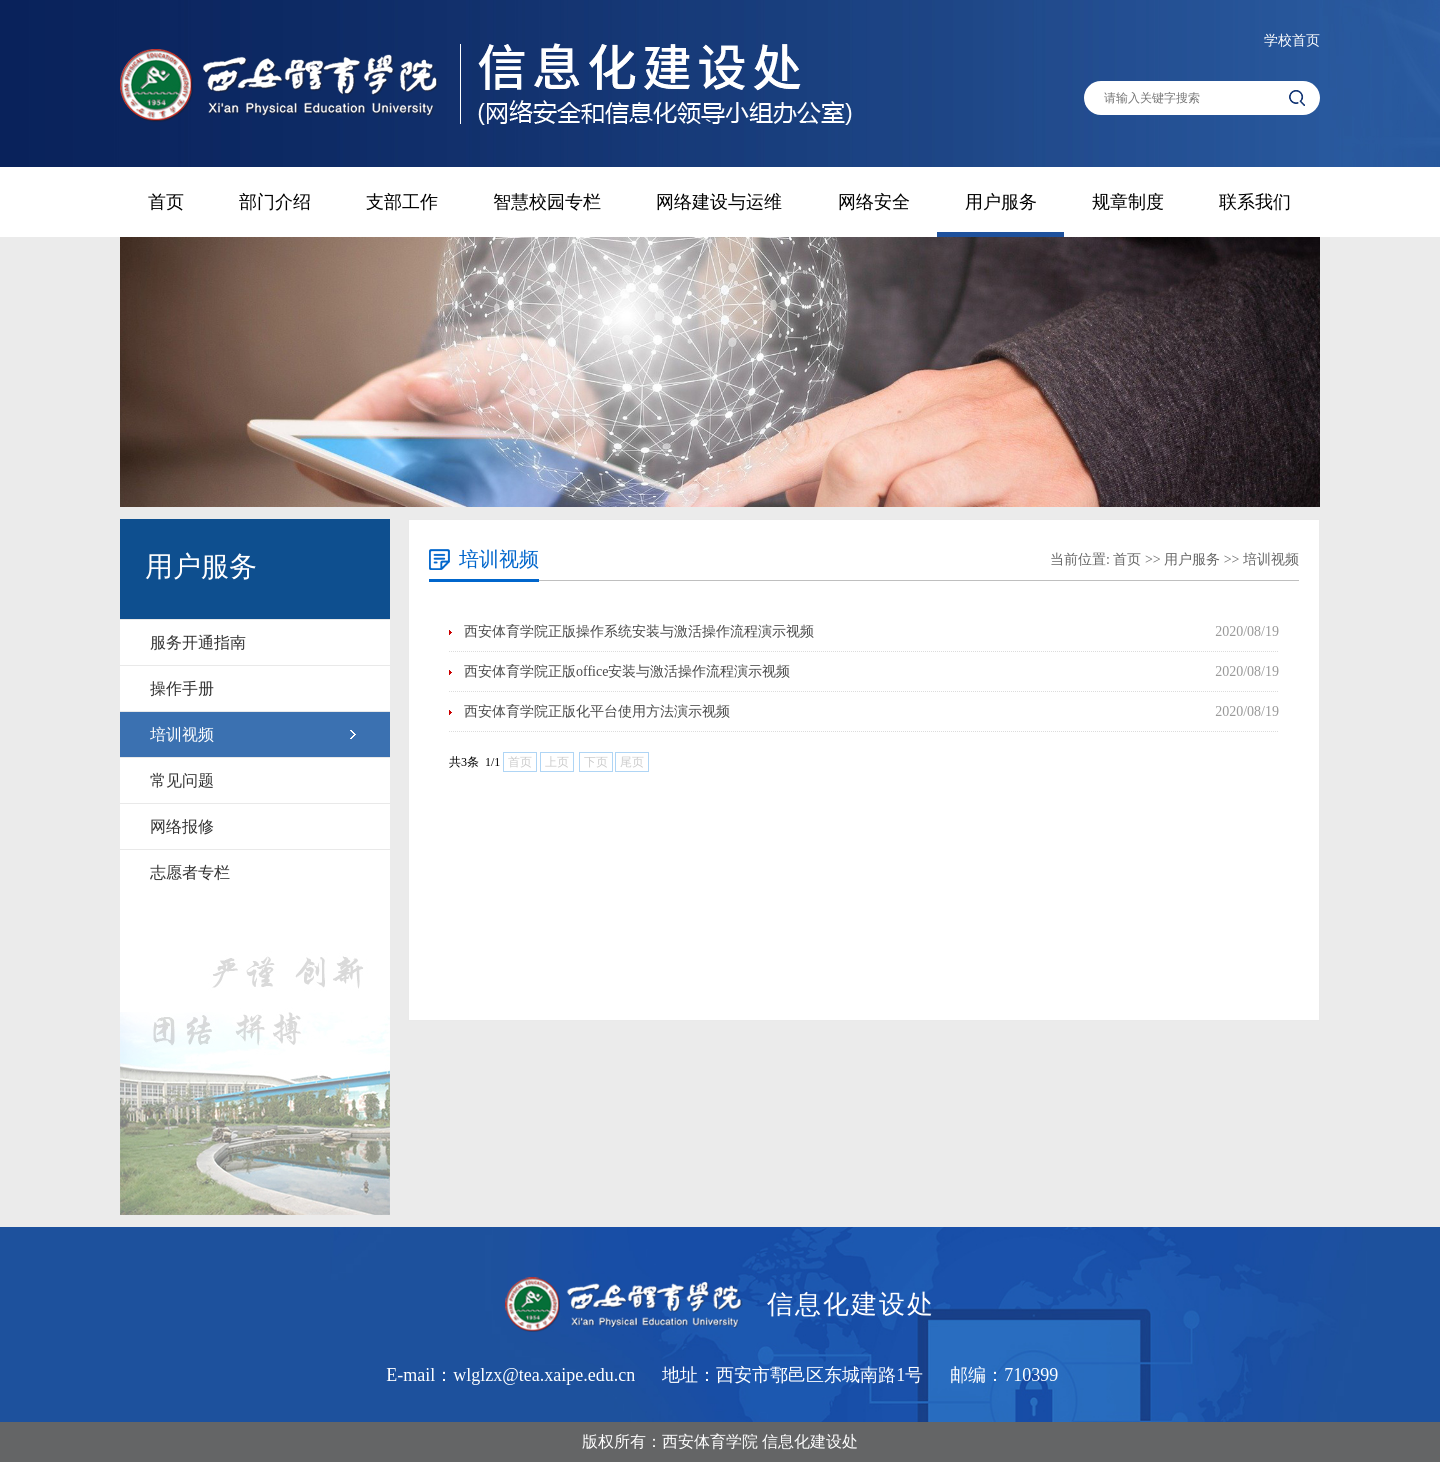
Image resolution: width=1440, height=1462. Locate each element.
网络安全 (874, 202)
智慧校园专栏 (547, 202)
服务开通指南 (198, 642)
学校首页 (1292, 40)
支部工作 (402, 202)
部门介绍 (275, 202)
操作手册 (182, 688)
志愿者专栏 (190, 872)
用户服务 (1001, 202)
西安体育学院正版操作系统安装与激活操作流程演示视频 (639, 631)
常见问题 (182, 780)
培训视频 (182, 734)
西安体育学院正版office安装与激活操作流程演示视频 (627, 671)
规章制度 (1128, 202)
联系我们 (1255, 202)
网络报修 (182, 826)
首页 (166, 202)
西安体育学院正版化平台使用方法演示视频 (597, 711)
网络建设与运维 (719, 202)
